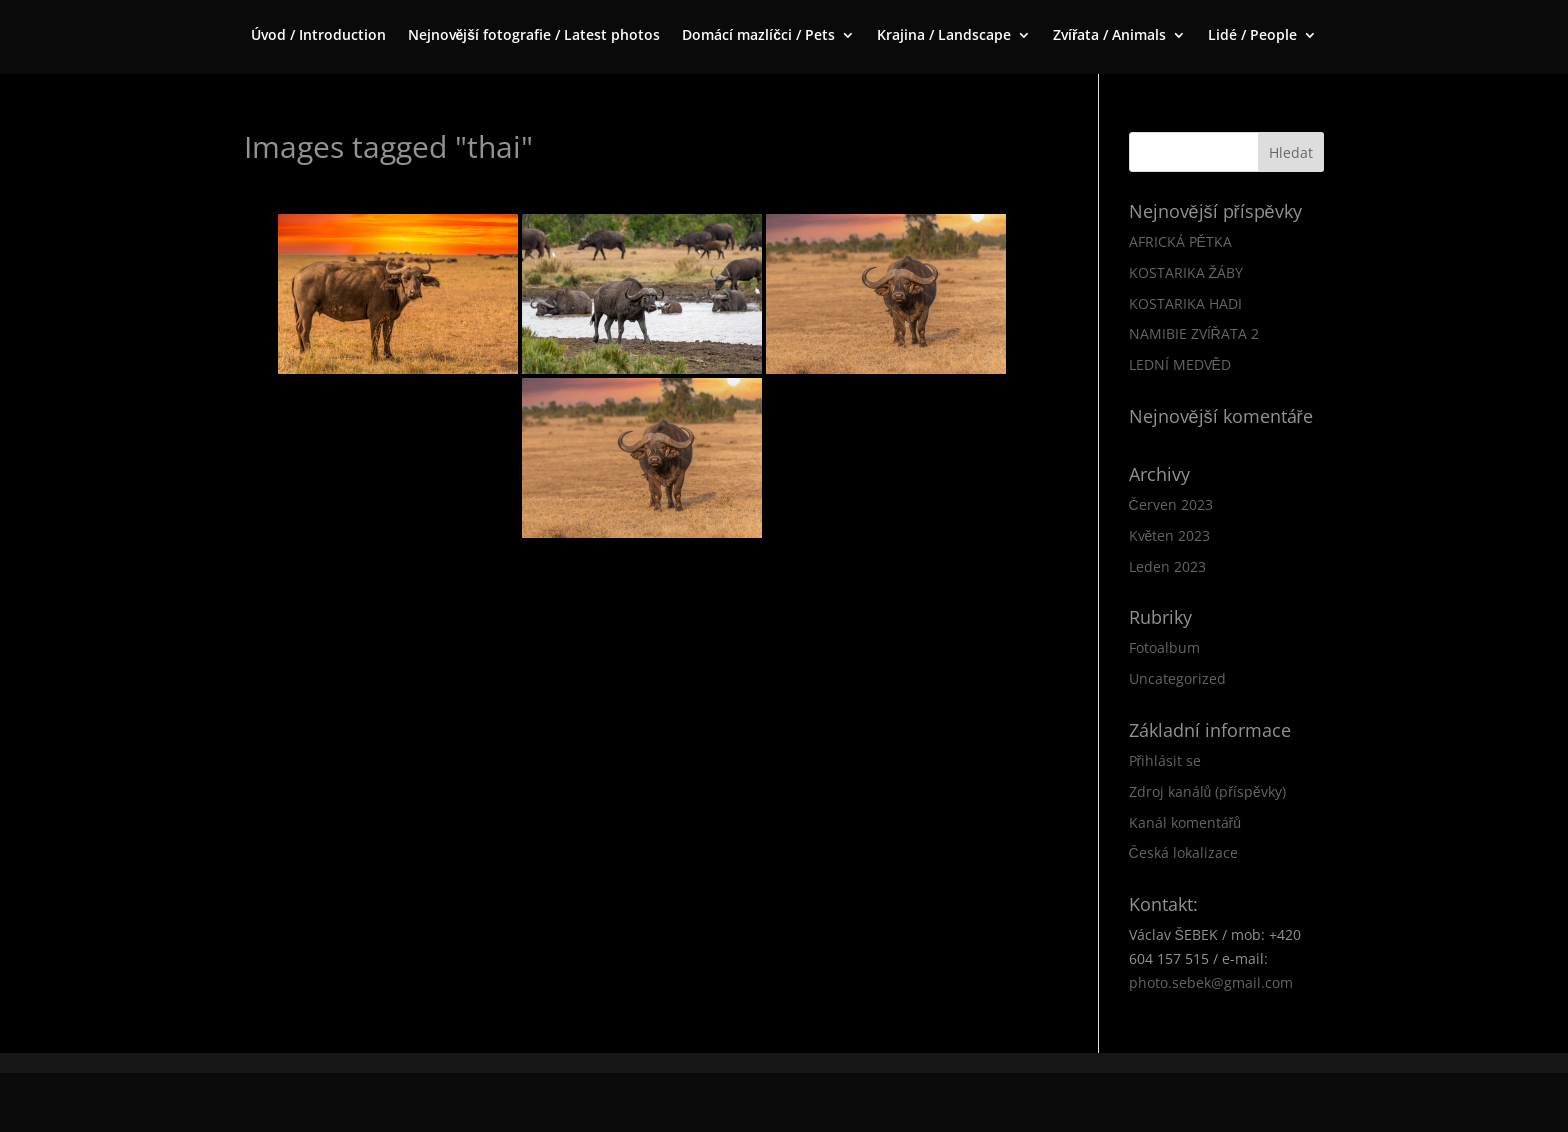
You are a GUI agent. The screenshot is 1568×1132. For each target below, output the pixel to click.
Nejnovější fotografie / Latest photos (534, 36)
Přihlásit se (1165, 760)
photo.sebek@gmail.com (1211, 982)
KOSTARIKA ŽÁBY (1186, 272)
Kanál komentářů (1185, 822)
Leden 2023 (1167, 566)
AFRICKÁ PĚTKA (1180, 241)
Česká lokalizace (1183, 852)
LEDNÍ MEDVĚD (1180, 364)
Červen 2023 (1171, 504)
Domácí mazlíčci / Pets (758, 36)
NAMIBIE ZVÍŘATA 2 (1194, 333)
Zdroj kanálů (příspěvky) (1207, 791)
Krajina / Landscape (944, 36)
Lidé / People (1252, 36)
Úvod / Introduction (318, 36)
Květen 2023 (1170, 535)
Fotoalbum (1164, 647)
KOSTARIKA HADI (1185, 303)
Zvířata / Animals (1109, 36)
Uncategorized (1177, 678)
